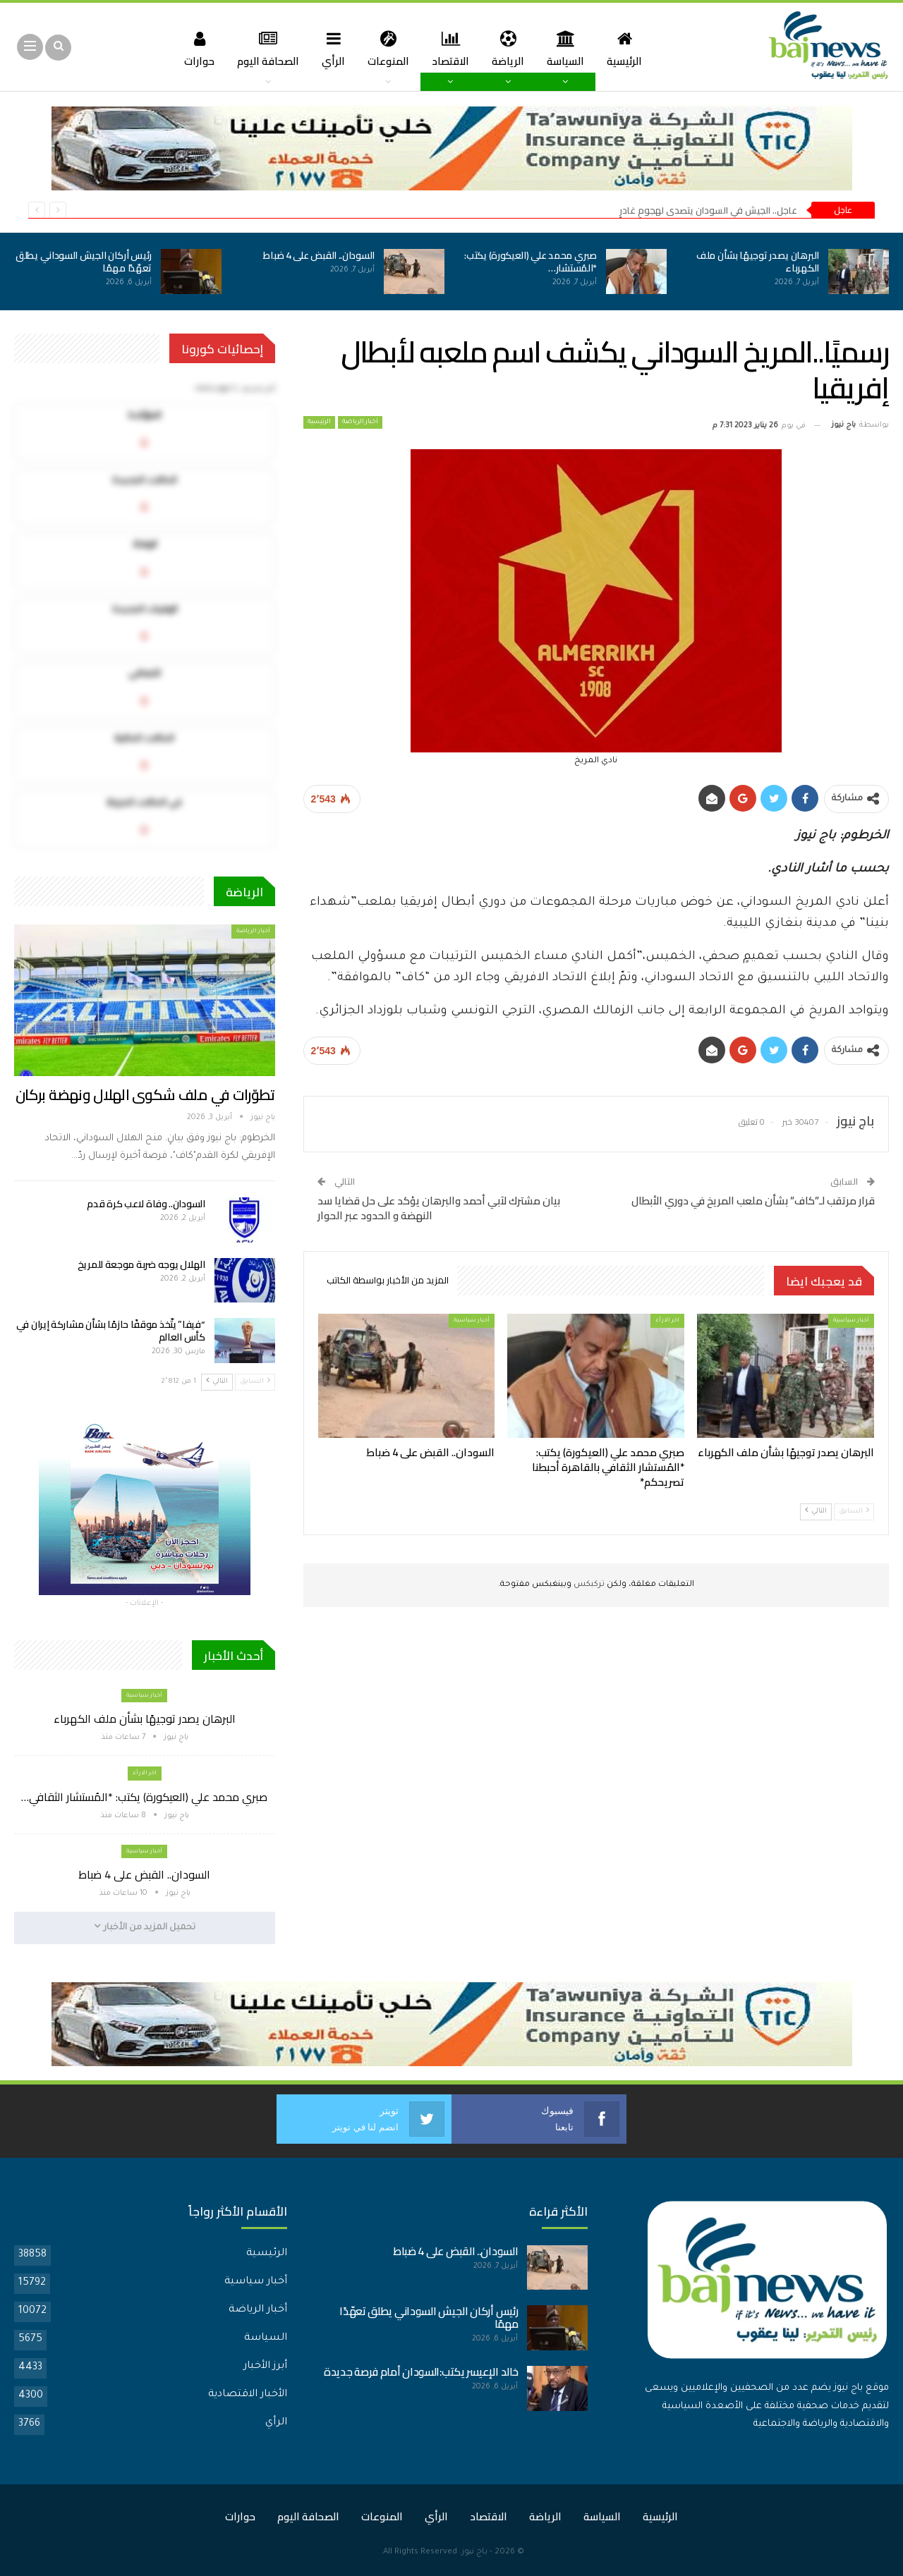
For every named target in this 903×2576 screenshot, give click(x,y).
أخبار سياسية (851, 1320)
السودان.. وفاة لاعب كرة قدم (146, 1204)
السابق (854, 1510)
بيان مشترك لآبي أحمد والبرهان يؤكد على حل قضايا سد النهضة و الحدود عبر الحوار (438, 1208)
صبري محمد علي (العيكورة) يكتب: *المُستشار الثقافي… (144, 1796)
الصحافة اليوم (262, 48)
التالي (816, 1510)
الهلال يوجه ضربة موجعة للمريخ (141, 1264)
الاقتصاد (451, 48)
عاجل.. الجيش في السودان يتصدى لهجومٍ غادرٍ (708, 210)
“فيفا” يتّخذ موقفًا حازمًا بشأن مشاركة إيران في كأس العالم (110, 1330)
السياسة (570, 48)
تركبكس (588, 1584)
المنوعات (387, 48)
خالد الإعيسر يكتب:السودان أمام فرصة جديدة (421, 2372)
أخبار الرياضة (360, 422)
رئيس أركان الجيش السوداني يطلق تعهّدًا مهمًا (84, 261)
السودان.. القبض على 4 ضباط (319, 255)
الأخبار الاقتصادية (247, 2394)
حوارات (191, 48)
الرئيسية (631, 48)
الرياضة (511, 48)
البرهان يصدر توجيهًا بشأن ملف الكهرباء (757, 261)
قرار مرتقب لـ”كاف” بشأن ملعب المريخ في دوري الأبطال (753, 1200)
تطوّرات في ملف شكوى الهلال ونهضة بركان (145, 1095)
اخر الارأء (667, 1320)
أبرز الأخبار (265, 2366)
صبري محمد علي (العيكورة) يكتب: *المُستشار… (530, 261)
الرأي (330, 48)
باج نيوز (474, 2552)
